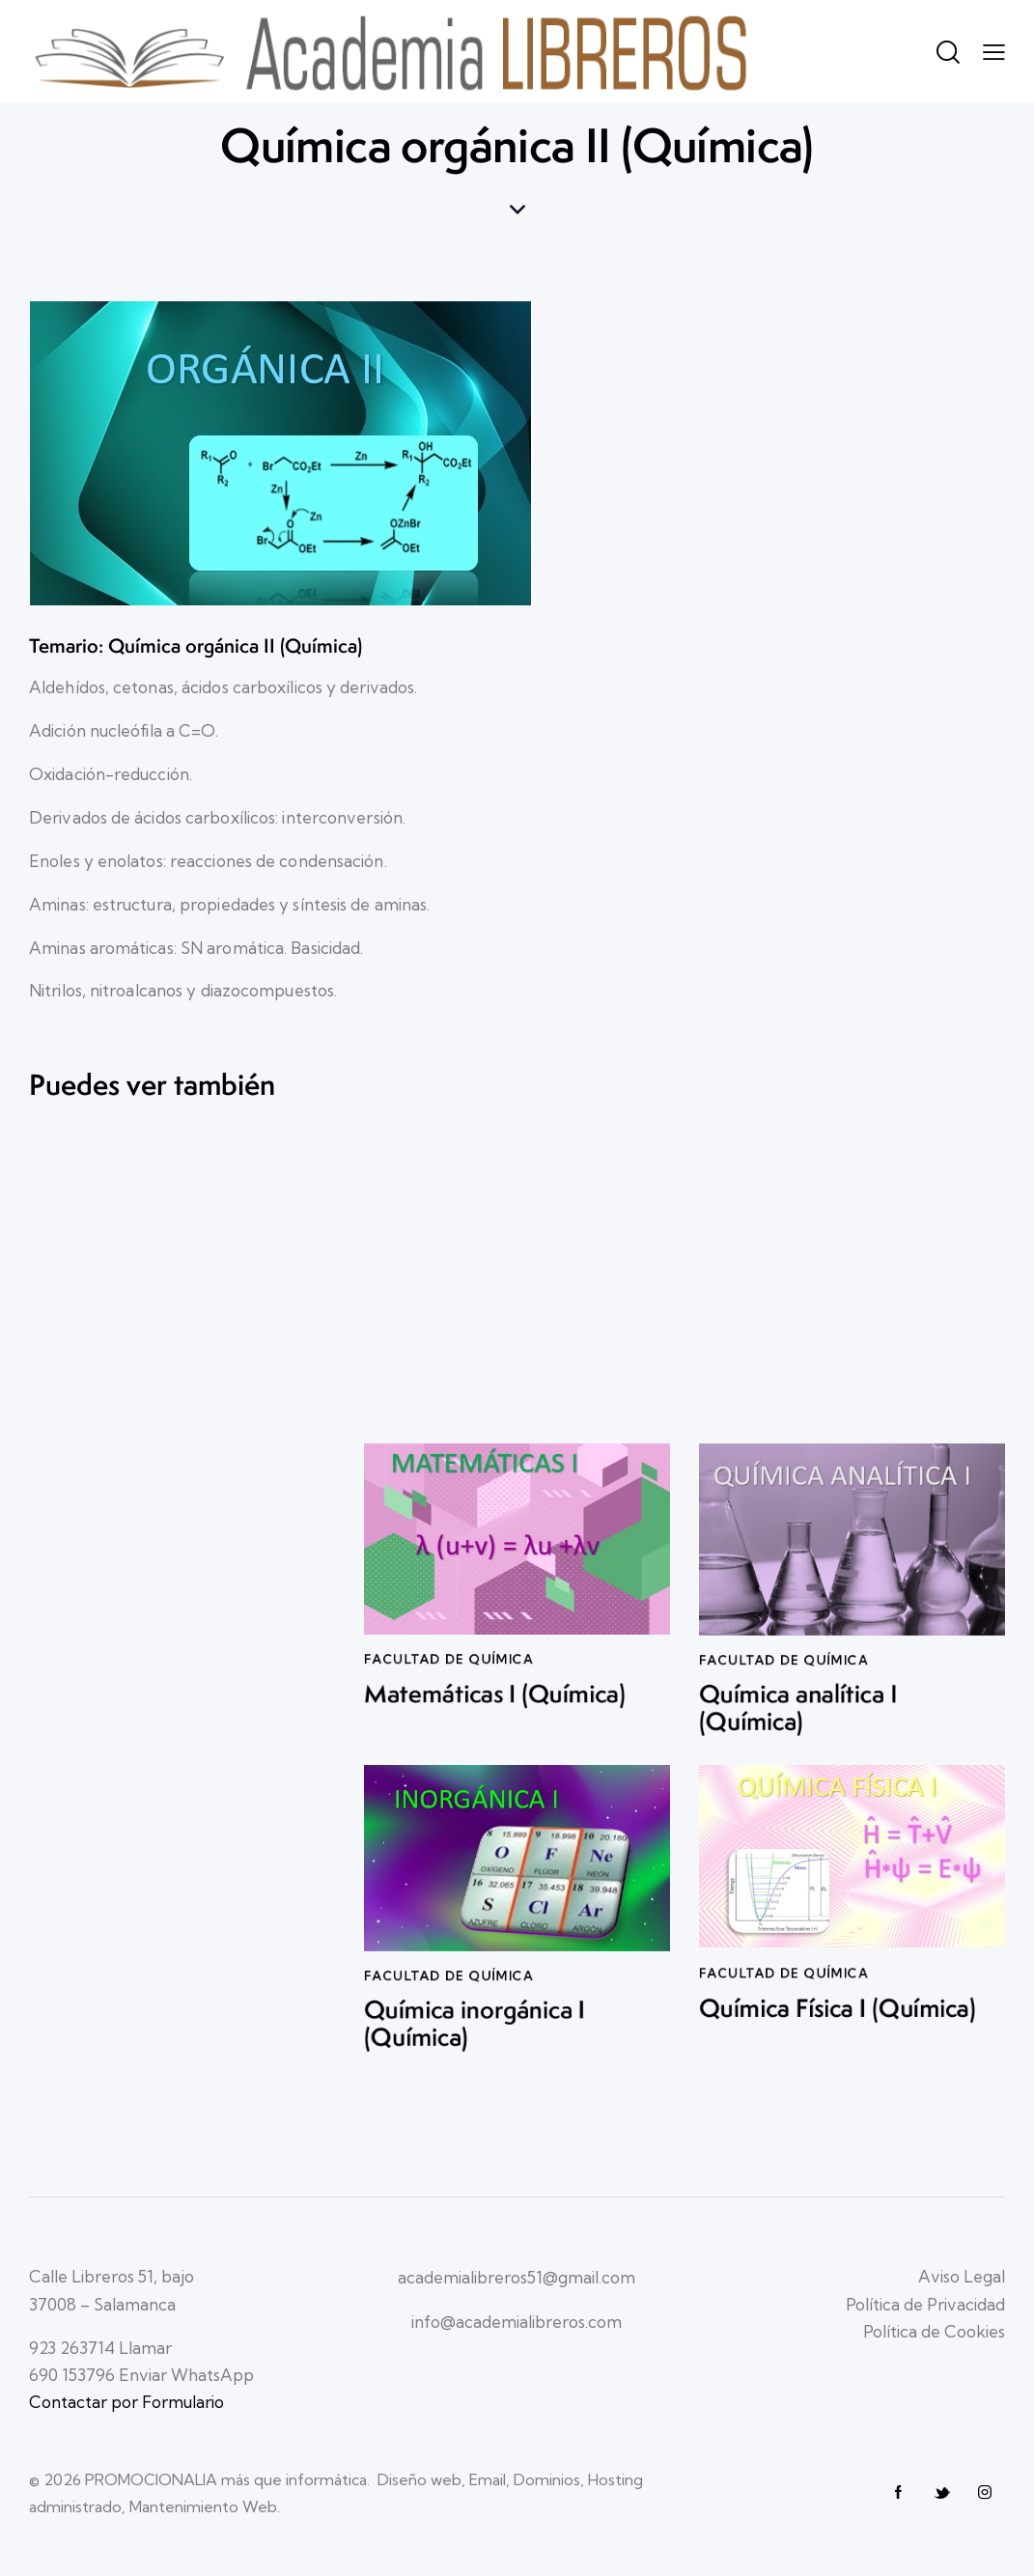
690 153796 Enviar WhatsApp (141, 2375)
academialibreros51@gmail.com (516, 2277)
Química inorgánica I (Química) (474, 2074)
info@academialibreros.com (516, 2321)
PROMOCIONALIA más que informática (226, 2479)
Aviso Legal (961, 2276)
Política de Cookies (934, 2331)
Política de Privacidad (925, 2304)
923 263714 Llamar (100, 2348)
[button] (994, 51)
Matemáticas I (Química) (495, 1742)
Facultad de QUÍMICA (449, 1703)
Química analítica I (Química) (798, 1759)
